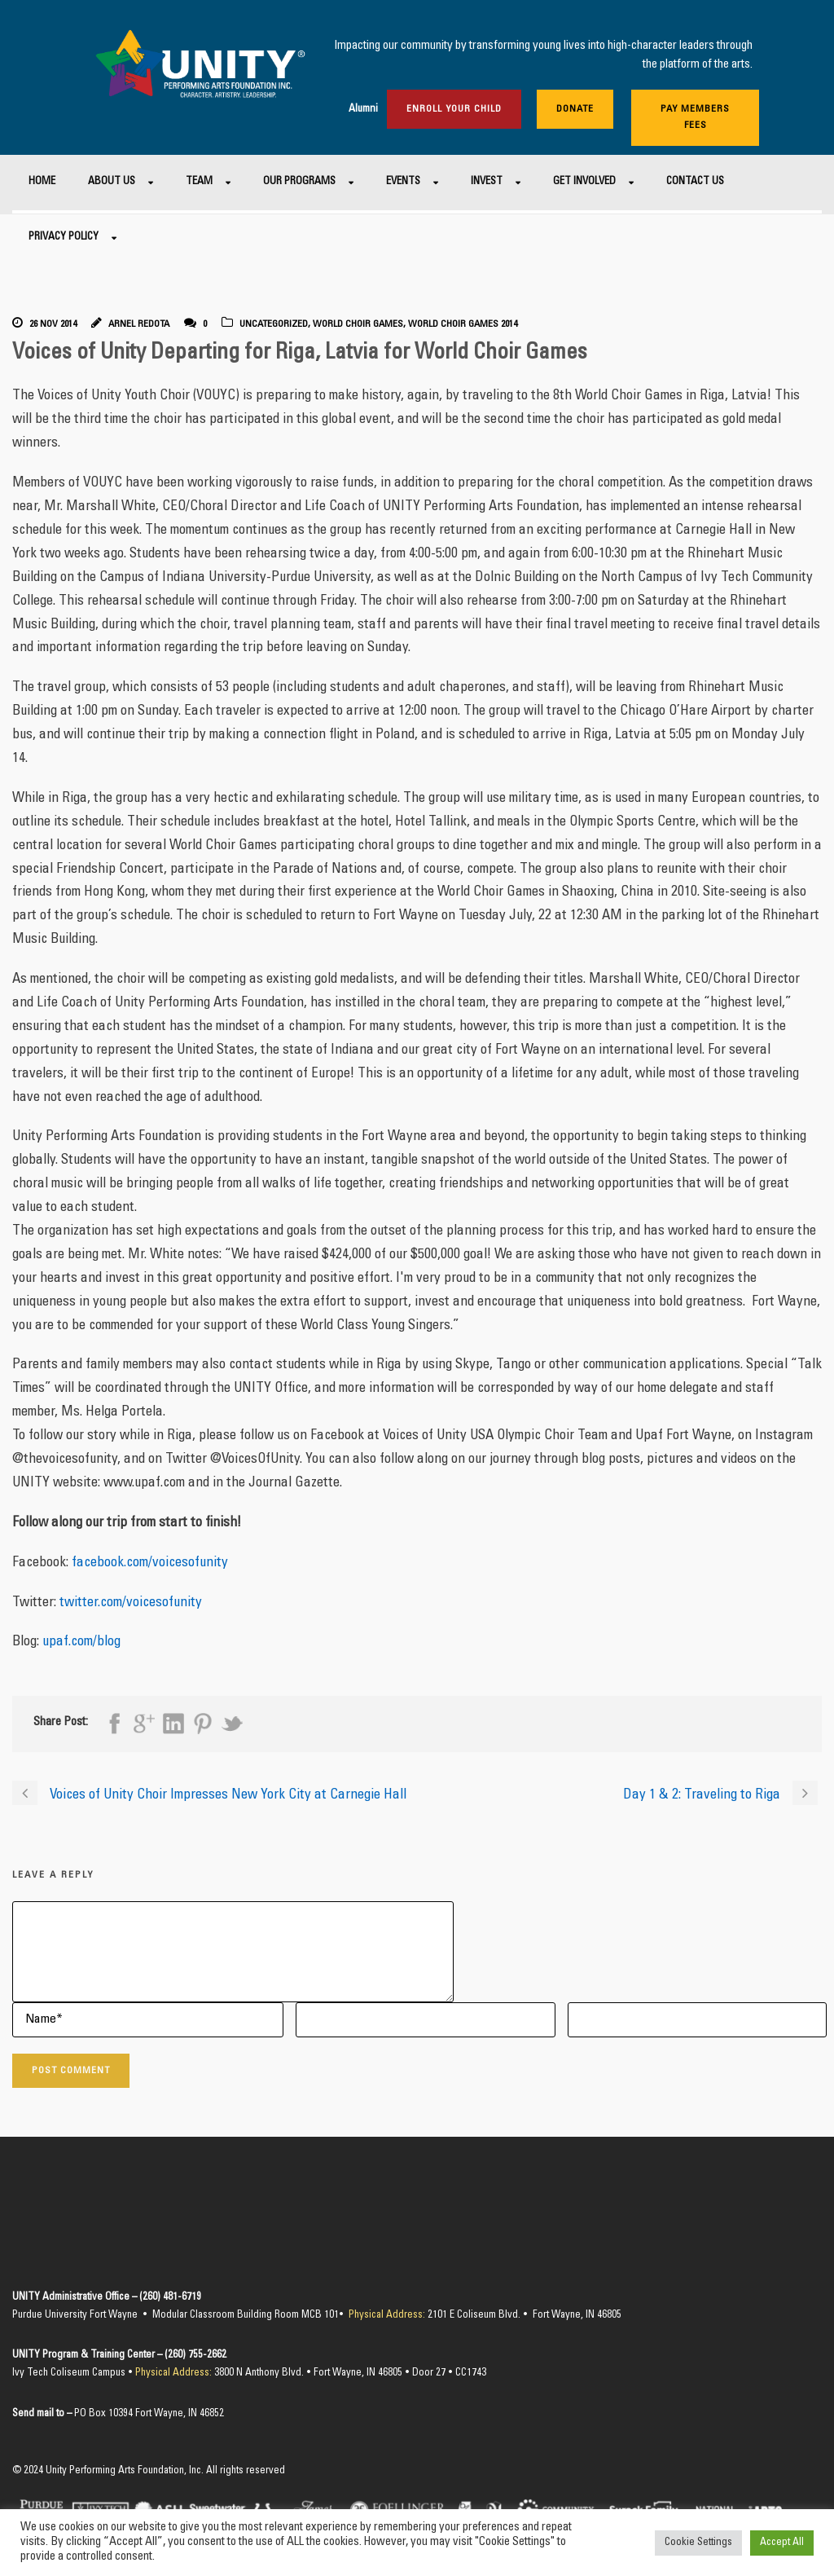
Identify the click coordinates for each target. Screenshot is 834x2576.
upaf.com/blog (81, 1642)
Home (42, 182)
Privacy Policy (64, 237)
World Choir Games (358, 324)
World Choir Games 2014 (462, 324)
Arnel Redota (138, 324)
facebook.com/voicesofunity (150, 1563)
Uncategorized (273, 324)
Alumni (363, 109)
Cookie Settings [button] (698, 2543)
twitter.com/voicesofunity (130, 1603)
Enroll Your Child (454, 109)
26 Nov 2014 (53, 324)
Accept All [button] (782, 2543)
